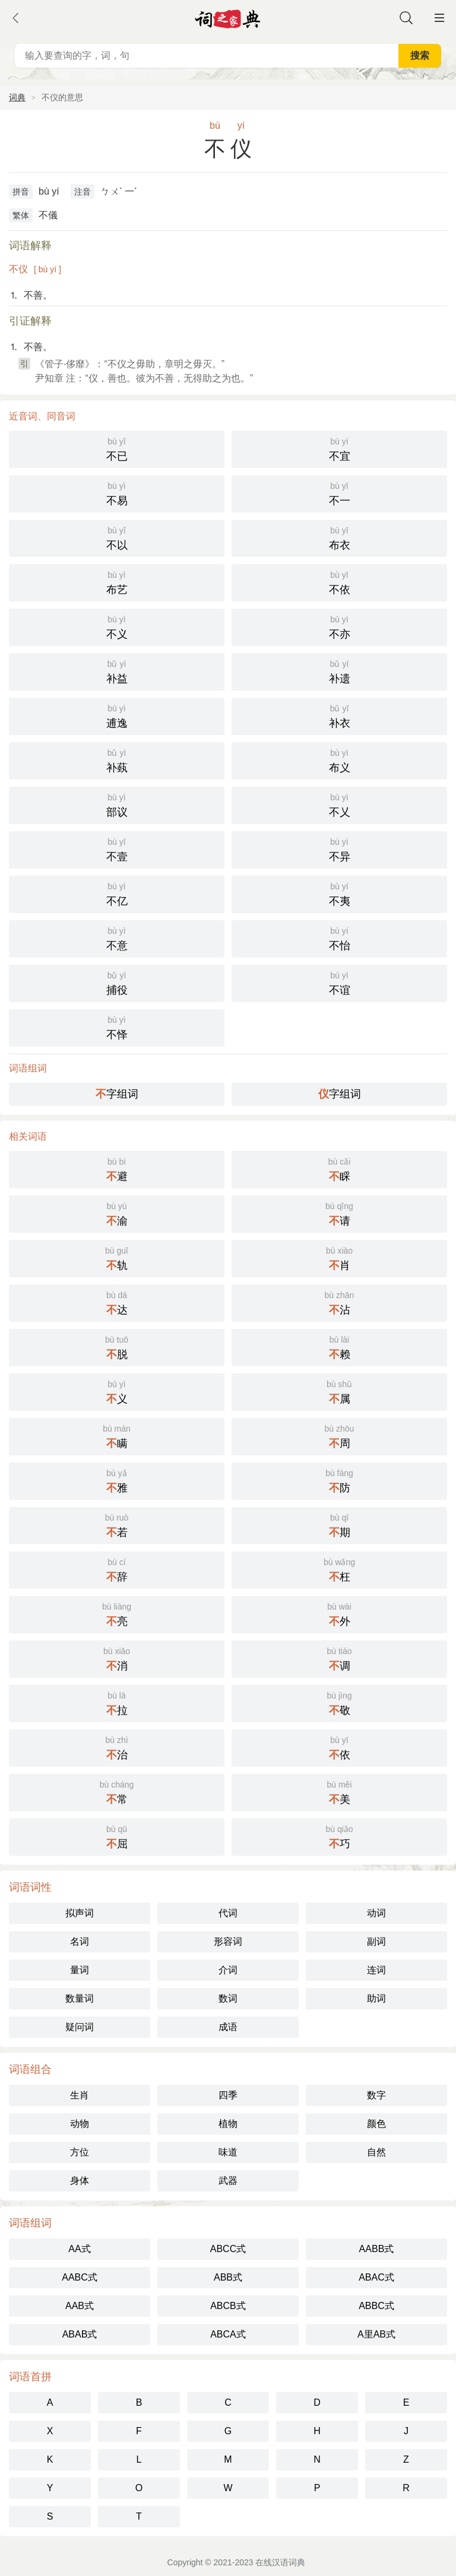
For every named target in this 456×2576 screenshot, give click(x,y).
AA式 (79, 2249)
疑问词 (79, 2027)
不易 (116, 493)
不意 (116, 938)
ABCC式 (228, 2249)
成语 (228, 2027)
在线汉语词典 (280, 2562)
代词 (228, 1913)
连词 (376, 1970)
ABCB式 (228, 2306)
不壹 (116, 849)
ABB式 (228, 2277)
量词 (79, 1970)
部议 (116, 804)
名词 (79, 1941)
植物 (228, 2124)
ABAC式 (376, 2277)
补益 (116, 671)
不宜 (339, 448)
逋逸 (116, 715)
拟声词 (79, 1913)
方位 (79, 2152)
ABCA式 (228, 2334)
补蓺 (116, 760)
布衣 (339, 537)
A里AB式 (376, 2334)
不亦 (339, 626)
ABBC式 (376, 2306)
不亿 (116, 893)
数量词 (79, 1998)
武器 (228, 2181)
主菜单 (439, 18)
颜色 (376, 2124)
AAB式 (79, 2306)
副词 (376, 1941)
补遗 (339, 671)
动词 (376, 1913)
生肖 (79, 2095)
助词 (376, 1998)
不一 (339, 493)
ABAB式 (79, 2334)
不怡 (339, 938)
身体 (79, 2181)
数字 (376, 2095)
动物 (79, 2124)
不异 (339, 849)
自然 (376, 2152)
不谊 (339, 982)
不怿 (116, 1027)
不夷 (339, 893)
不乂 (339, 804)
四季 (228, 2095)
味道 (228, 2152)
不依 (339, 582)
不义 (116, 626)
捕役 (116, 982)
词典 (17, 97)
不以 (116, 537)
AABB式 (376, 2249)
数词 (228, 1998)
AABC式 (79, 2277)
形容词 (228, 1941)
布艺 (116, 582)
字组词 (117, 1094)
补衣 (339, 715)
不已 (116, 448)
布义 (339, 760)
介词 (228, 1970)
